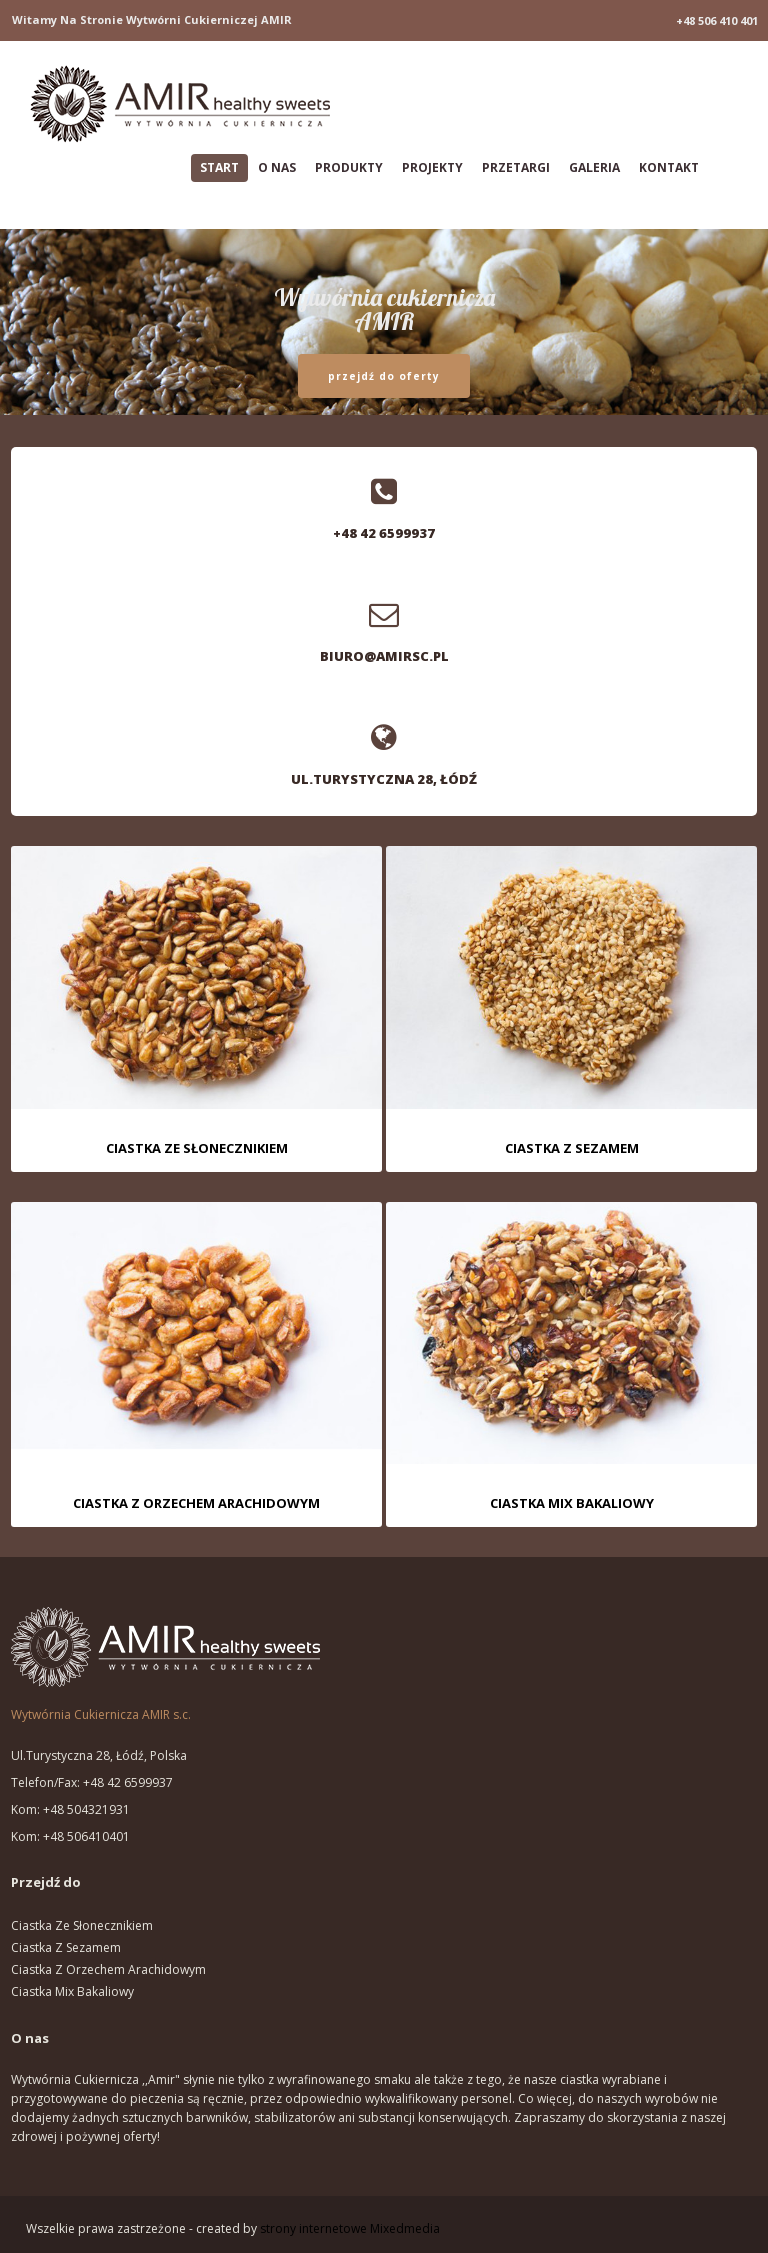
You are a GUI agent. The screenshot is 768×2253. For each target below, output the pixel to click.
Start (219, 167)
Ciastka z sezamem (66, 1947)
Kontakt (669, 167)
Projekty (432, 167)
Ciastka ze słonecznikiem (82, 1925)
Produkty (349, 167)
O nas (277, 167)
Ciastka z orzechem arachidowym (108, 1969)
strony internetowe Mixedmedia (350, 2228)
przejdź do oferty (384, 376)
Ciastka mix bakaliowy (72, 1991)
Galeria (594, 167)
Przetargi (516, 167)
